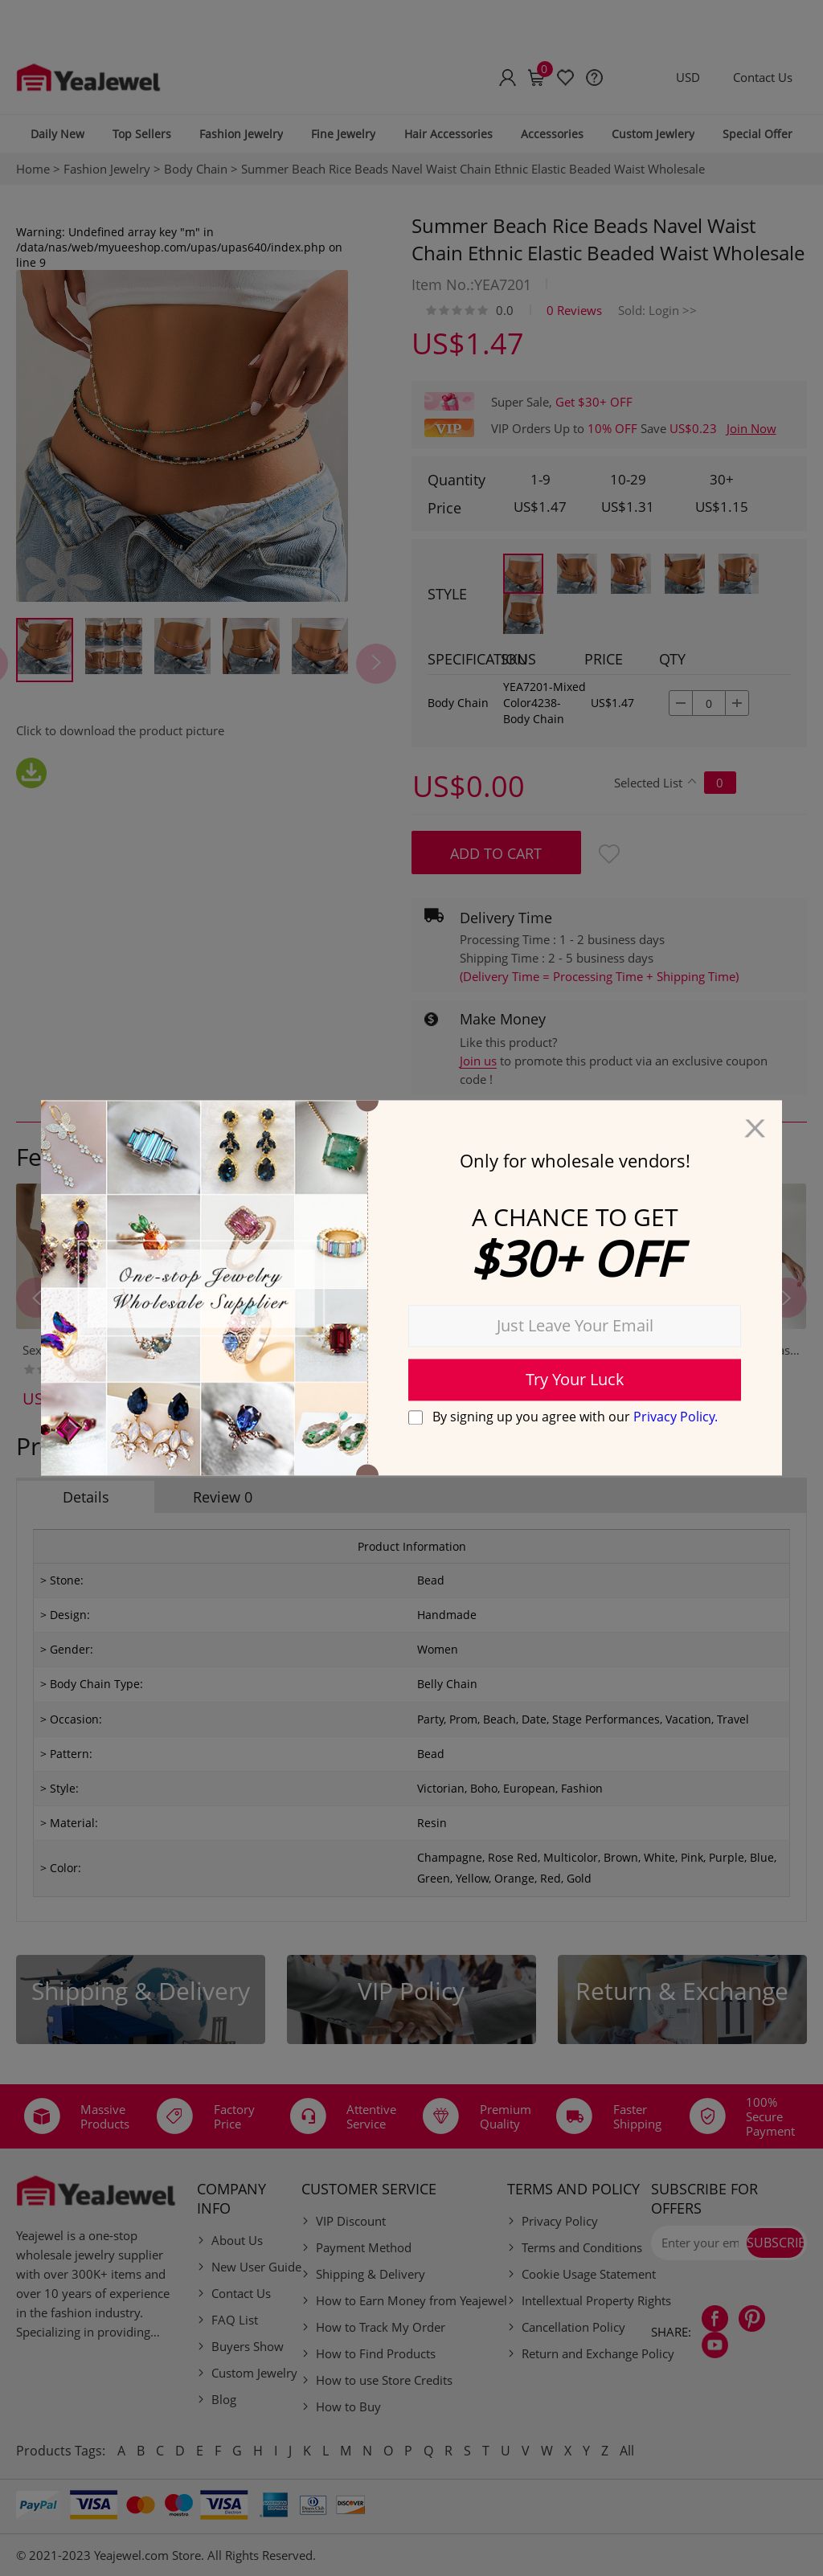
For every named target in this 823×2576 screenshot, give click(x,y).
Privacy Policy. (675, 1416)
